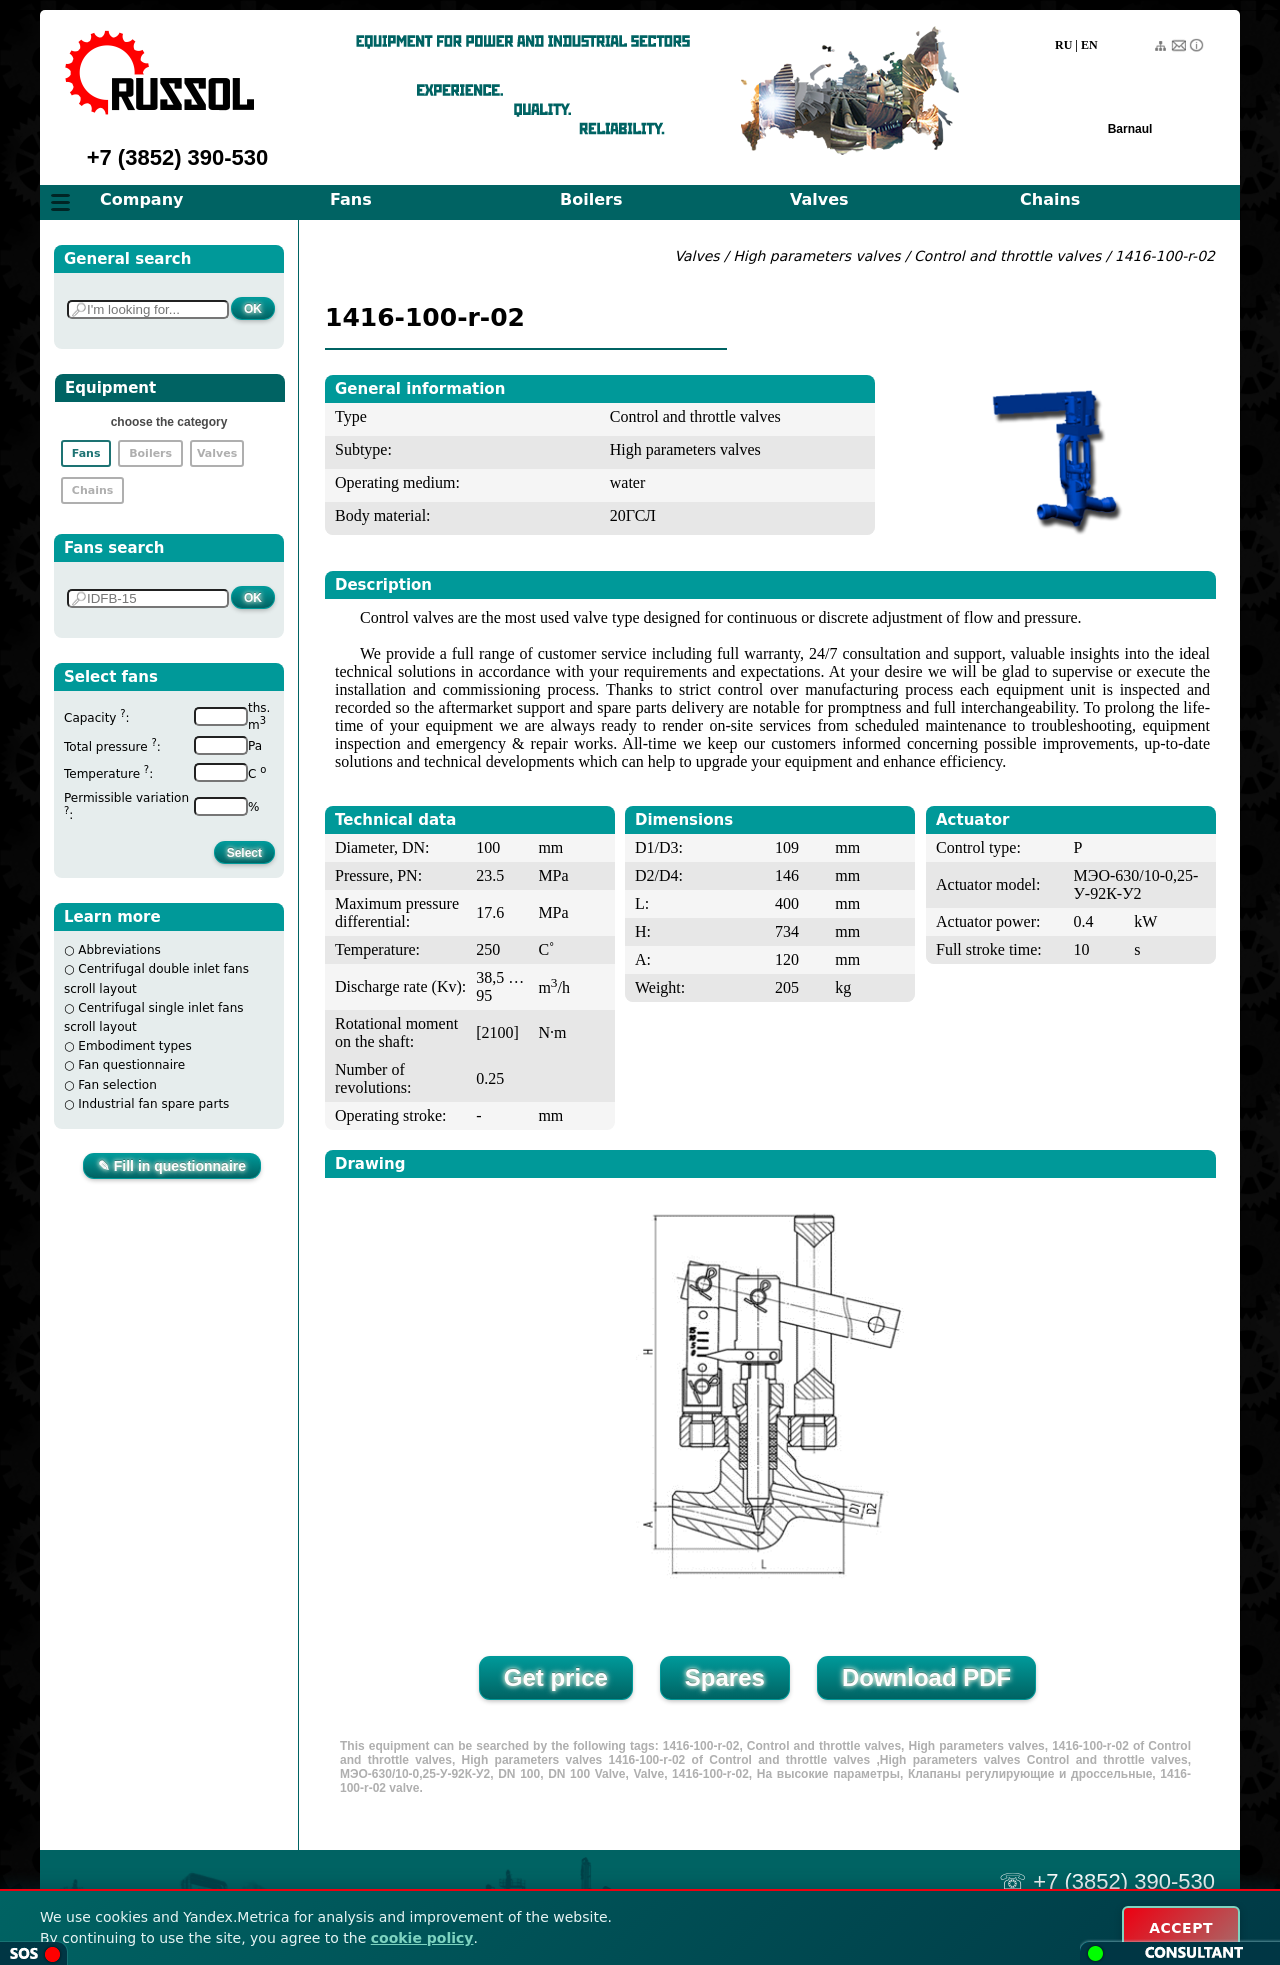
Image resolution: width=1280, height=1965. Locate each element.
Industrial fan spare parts (153, 1104)
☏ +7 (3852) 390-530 (1107, 1881)
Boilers (591, 199)
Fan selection (117, 1085)
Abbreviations (119, 950)
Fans (351, 199)
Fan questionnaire (131, 1065)
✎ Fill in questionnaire (172, 1166)
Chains (1050, 199)
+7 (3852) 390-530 (178, 157)
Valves (819, 199)
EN (1089, 45)
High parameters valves (819, 256)
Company (141, 199)
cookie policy (422, 1938)
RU (1063, 45)
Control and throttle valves (1007, 256)
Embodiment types (134, 1046)
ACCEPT (1181, 1928)
